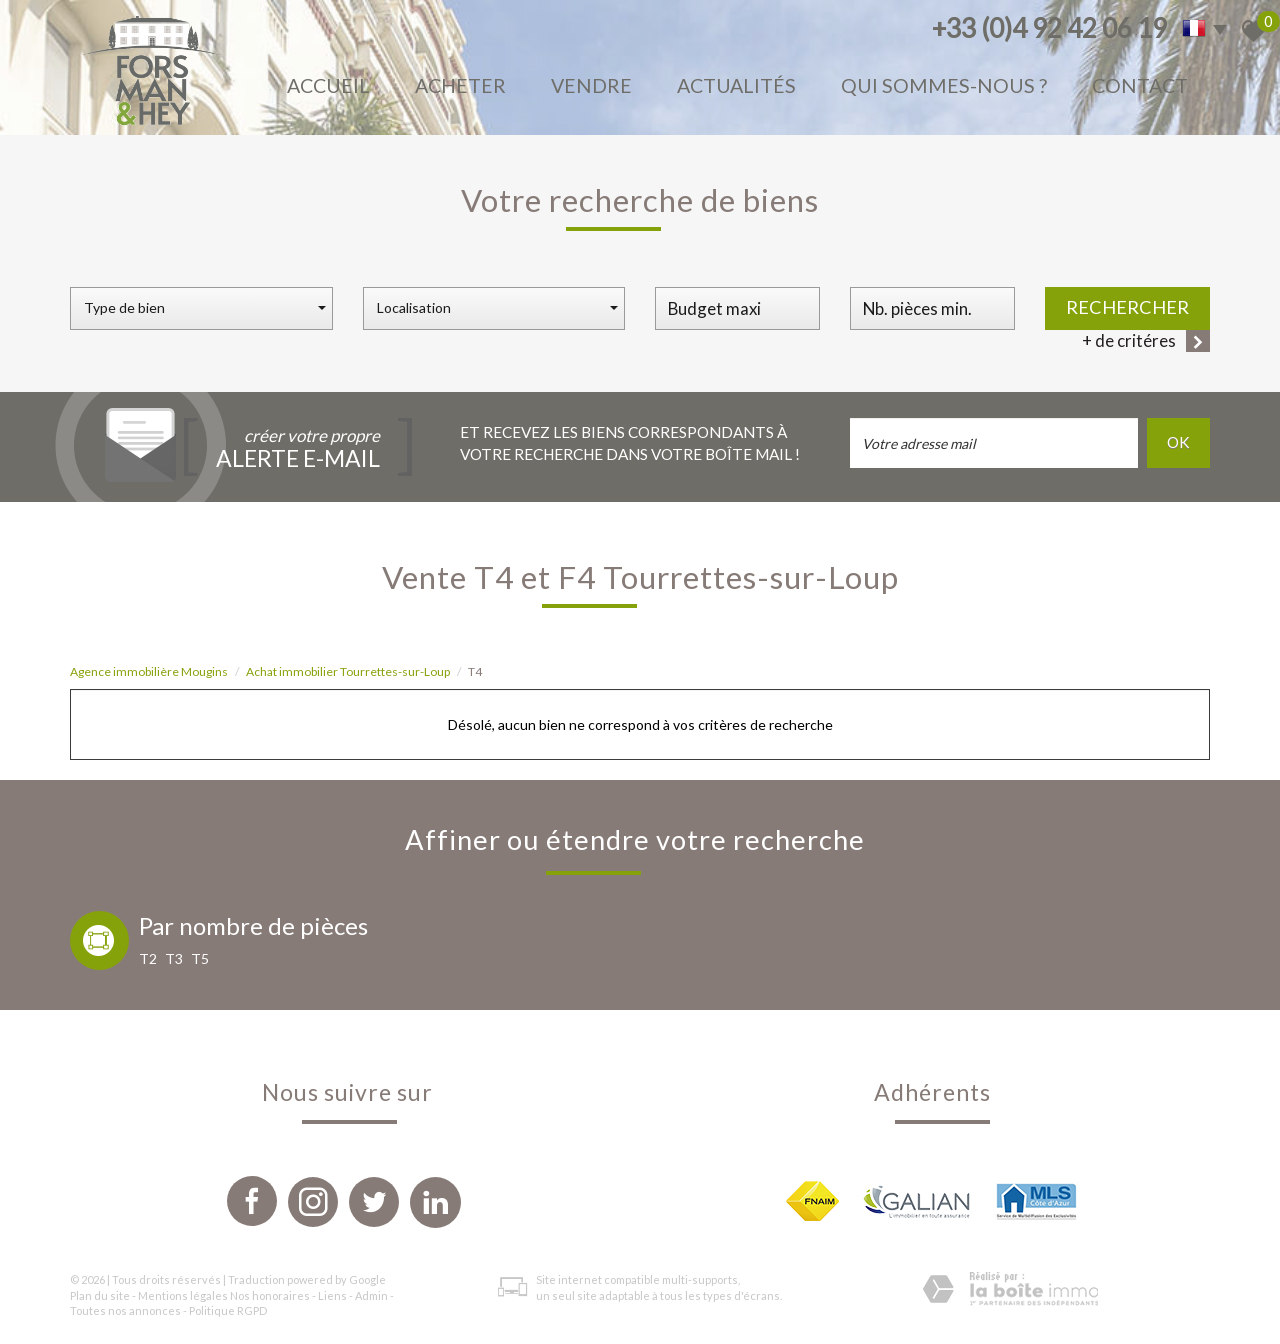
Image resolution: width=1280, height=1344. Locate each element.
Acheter (460, 85)
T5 (200, 958)
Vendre (591, 85)
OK (1178, 442)
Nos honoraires (270, 1295)
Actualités (736, 85)
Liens (332, 1295)
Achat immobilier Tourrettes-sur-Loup (348, 671)
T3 (174, 958)
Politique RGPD (228, 1310)
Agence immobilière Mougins (149, 671)
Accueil (328, 85)
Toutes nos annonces (125, 1310)
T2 (148, 958)
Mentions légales (183, 1295)
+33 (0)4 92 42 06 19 (1049, 28)
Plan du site (100, 1295)
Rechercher (1127, 307)
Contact (1140, 85)
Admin (371, 1295)
